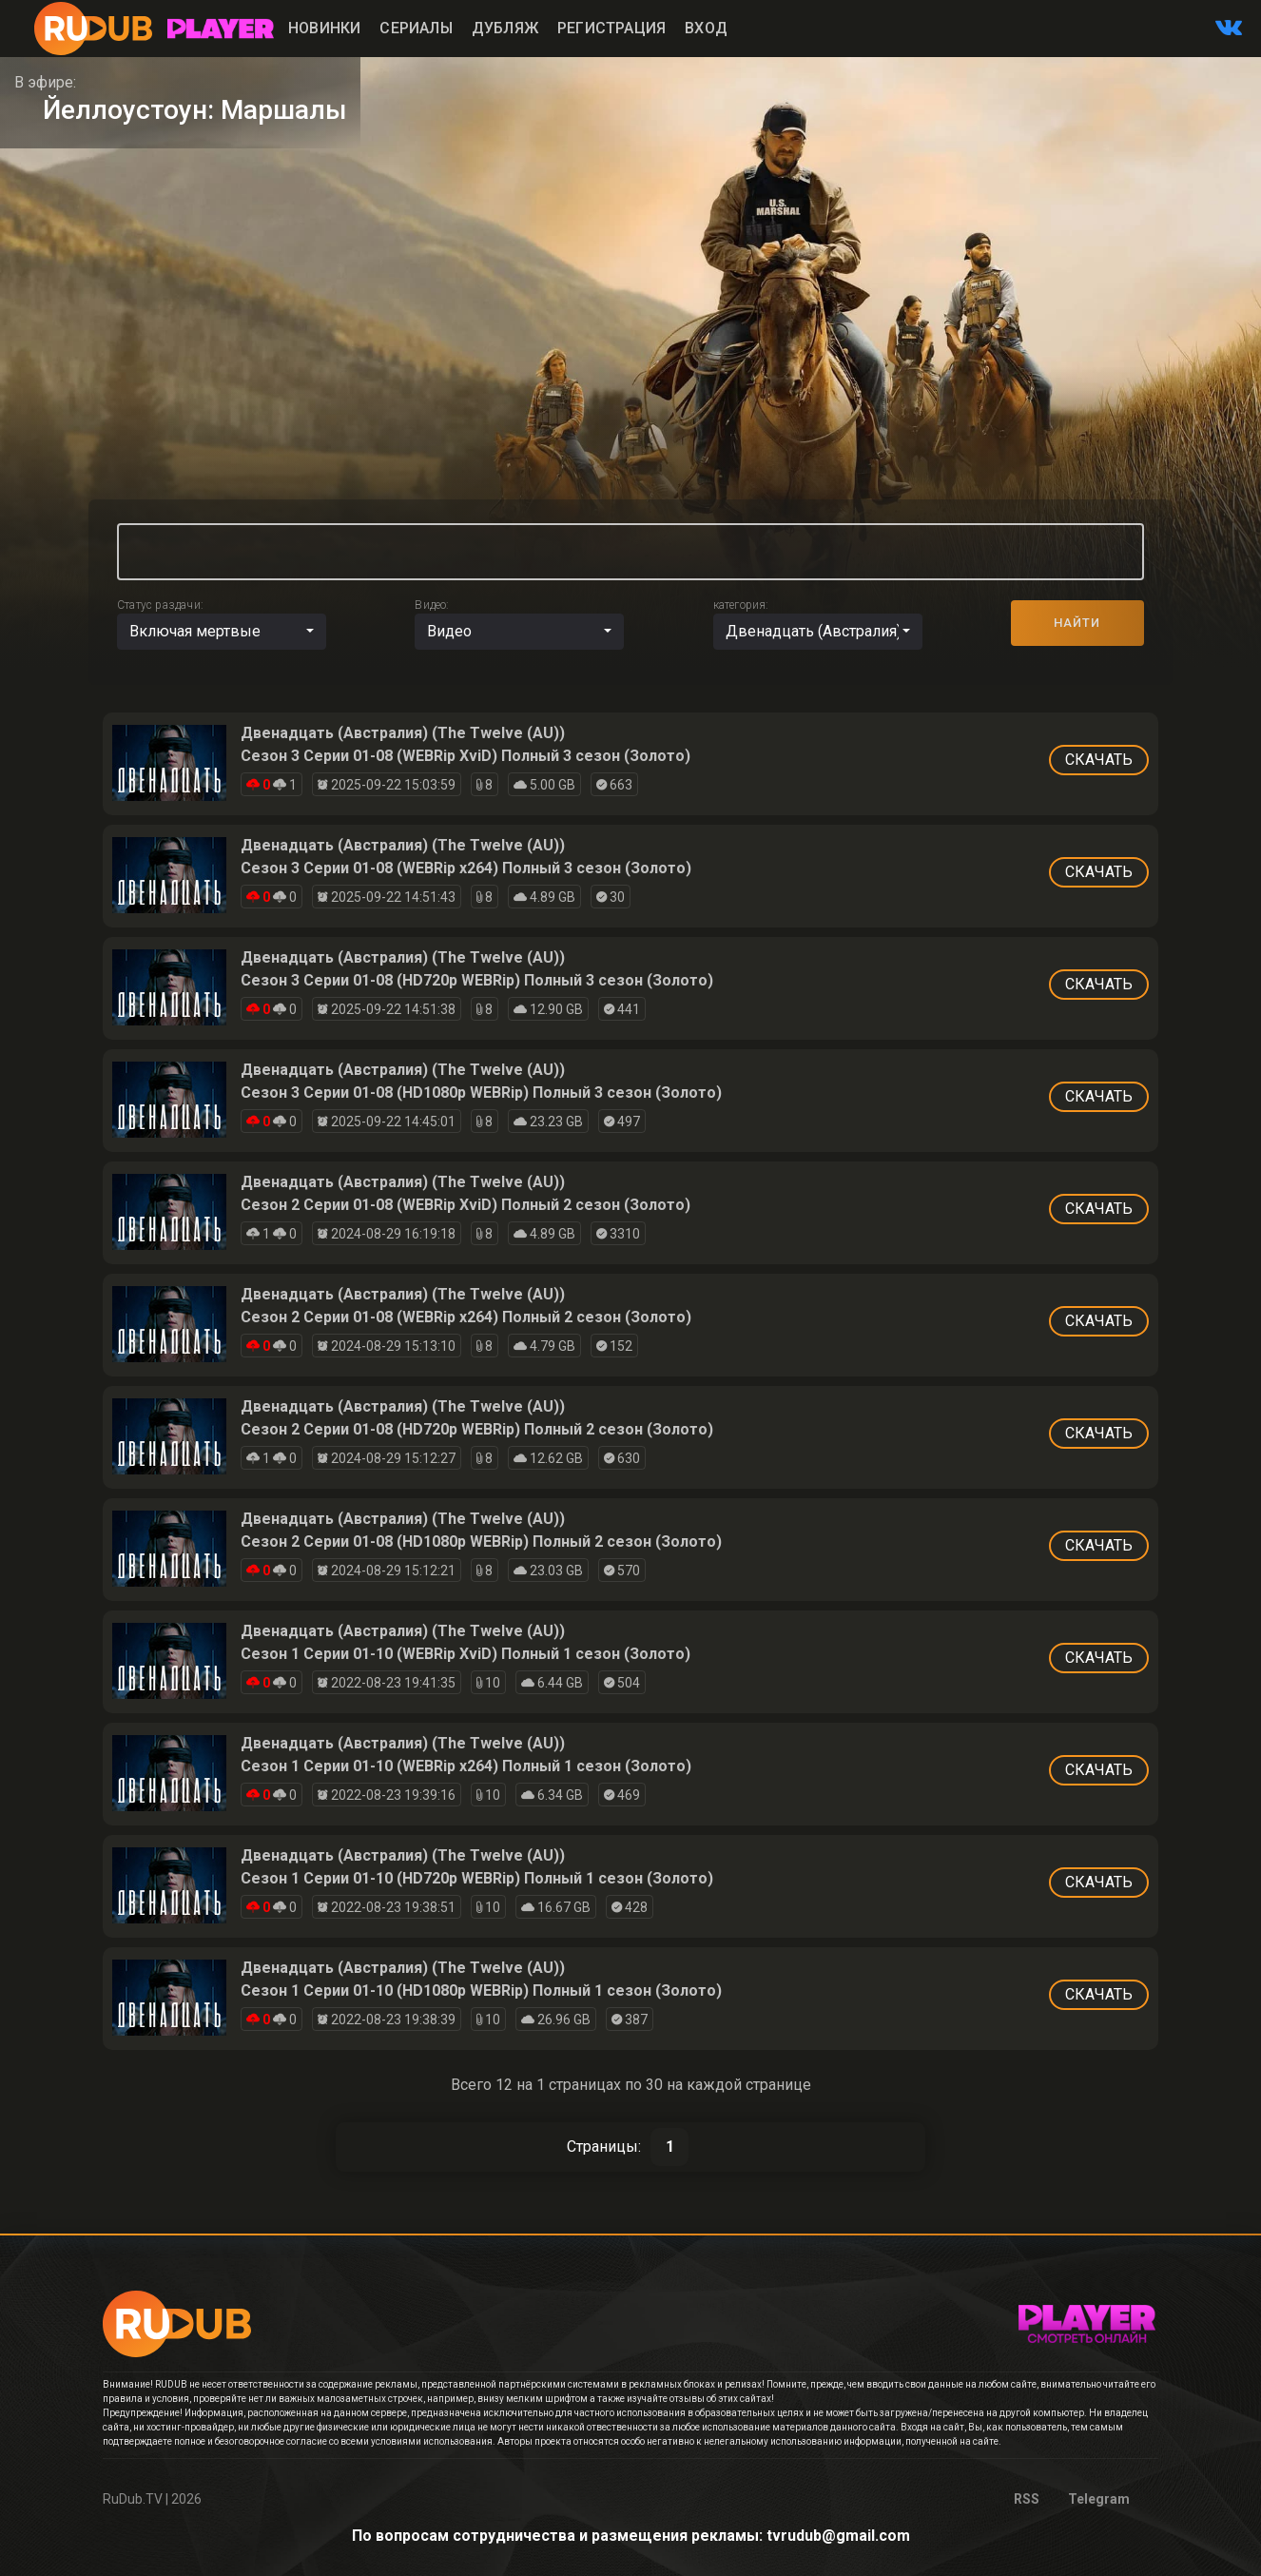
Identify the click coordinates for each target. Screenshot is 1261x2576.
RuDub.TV (133, 2499)
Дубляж (505, 28)
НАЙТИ (1077, 622)
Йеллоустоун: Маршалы (194, 110)
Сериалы (415, 28)
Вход (706, 28)
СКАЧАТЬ (1099, 760)
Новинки (324, 28)
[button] (221, 632)
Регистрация (611, 28)
